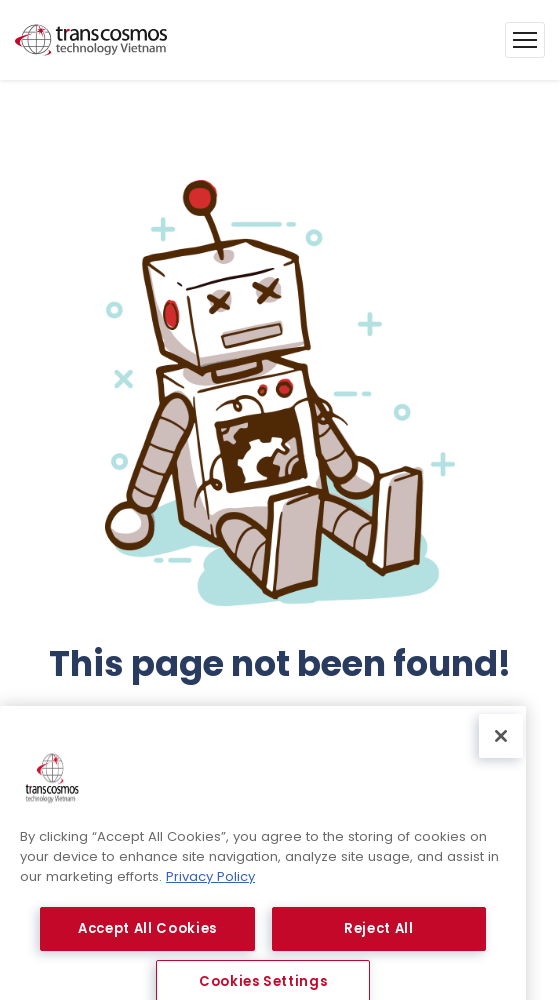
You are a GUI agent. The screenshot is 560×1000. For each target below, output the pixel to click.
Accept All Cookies (147, 942)
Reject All (379, 942)
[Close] (501, 751)
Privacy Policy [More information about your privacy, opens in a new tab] (210, 890)
